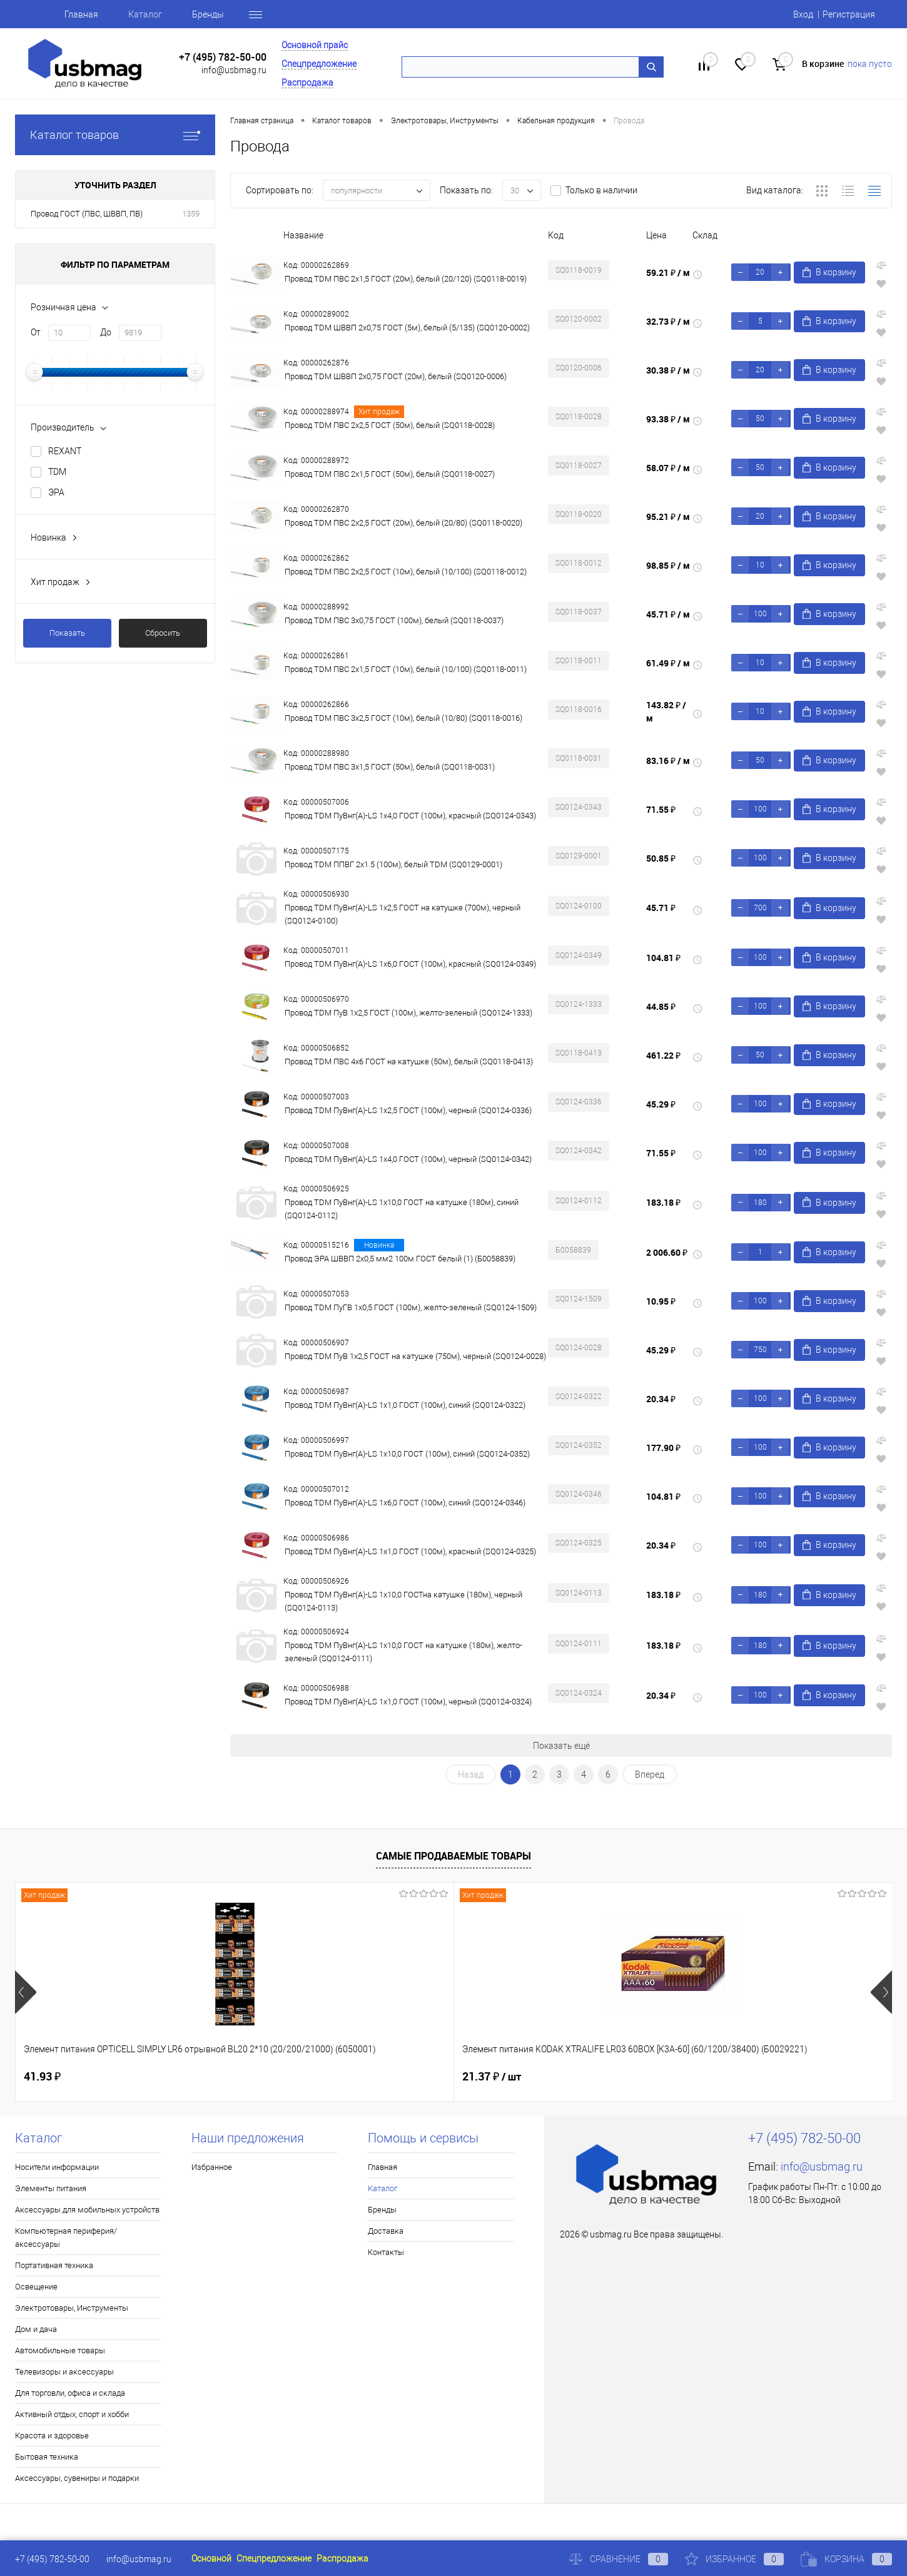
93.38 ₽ (668, 419)
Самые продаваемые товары (453, 1856)
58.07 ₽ (668, 468)
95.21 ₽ (668, 516)
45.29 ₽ (661, 1104)
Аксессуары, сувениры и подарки (77, 2478)
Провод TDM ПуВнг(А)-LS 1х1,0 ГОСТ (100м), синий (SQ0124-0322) (405, 1405)
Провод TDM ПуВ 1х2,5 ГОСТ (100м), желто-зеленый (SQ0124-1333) (408, 1012)
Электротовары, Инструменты (71, 2308)
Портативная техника (54, 2265)
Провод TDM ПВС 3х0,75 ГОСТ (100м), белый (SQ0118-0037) (394, 620)
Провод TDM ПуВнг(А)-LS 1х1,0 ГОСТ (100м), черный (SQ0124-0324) (408, 1701)
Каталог (145, 14)
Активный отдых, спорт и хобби (72, 2414)
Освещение (36, 2286)
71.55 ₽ (661, 809)
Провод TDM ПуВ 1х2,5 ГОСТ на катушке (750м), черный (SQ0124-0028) (415, 1356)
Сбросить (162, 633)
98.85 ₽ (668, 565)
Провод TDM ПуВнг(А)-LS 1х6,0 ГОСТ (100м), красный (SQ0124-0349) (410, 964)
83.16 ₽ (668, 760)
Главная (81, 14)
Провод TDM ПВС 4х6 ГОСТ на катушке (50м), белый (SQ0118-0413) (409, 1061)
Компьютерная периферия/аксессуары (66, 2237)
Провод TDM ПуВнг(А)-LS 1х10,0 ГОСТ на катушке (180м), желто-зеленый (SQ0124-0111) (403, 1652)
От (36, 332)
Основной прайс (314, 45)
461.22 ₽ (663, 1055)
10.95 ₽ (661, 1301)
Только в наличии (601, 190)
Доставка (385, 2231)
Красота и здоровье (52, 2435)
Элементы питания (50, 2188)
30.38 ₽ (668, 370)
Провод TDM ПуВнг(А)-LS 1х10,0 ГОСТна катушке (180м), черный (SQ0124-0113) (403, 1601)
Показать (67, 633)
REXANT (64, 451)
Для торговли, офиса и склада (70, 2393)
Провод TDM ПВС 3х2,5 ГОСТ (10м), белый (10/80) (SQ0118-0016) (403, 718)
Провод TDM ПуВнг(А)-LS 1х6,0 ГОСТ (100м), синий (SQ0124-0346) (405, 1502)
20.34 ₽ (661, 1399)
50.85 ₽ (661, 858)
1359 (191, 213)
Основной (211, 2558)
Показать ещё (561, 1746)
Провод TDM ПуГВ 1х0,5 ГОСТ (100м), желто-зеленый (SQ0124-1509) (411, 1307)
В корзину (829, 272)
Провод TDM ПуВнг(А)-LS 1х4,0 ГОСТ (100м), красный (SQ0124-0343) (410, 815)
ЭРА (56, 492)
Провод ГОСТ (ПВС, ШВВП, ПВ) (87, 213)
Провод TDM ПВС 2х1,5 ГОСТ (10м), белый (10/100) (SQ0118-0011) (406, 669)
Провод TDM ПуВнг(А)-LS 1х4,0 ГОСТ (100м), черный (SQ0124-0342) (408, 1159)
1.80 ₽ (477, 2076)
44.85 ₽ (661, 1006)
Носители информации (57, 2167)
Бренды (208, 14)
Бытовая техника (46, 2456)
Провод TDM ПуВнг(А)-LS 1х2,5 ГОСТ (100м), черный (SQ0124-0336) (408, 1110)
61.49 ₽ (668, 663)
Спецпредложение (319, 64)
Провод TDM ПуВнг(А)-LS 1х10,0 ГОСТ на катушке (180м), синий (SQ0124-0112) (402, 1209)
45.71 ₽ (668, 614)
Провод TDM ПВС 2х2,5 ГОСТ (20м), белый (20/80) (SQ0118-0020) (403, 522)
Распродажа (307, 83)
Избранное (211, 2167)
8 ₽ (700, 2077)
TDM (57, 472)
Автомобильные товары (60, 2350)
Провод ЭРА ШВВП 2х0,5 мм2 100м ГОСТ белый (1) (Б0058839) (400, 1258)
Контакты (386, 2252)
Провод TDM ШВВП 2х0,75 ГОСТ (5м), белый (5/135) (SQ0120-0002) (407, 327)
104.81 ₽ (663, 958)
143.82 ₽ (666, 711)
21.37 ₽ (272, 2077)
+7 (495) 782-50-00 (222, 57)
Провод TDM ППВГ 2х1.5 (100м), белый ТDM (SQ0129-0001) (393, 864)
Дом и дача (36, 2329)
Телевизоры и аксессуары (64, 2371)
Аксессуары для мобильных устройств (87, 2209)
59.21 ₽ (668, 272)
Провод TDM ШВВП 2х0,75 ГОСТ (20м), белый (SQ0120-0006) (396, 376)
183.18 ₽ (663, 1202)
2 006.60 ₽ (666, 1252)
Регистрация (849, 14)
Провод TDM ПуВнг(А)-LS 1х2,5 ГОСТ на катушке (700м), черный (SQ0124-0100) (402, 914)
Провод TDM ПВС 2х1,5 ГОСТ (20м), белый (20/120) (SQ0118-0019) (406, 278)
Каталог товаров (115, 135)
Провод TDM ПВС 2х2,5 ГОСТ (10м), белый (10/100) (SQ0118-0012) (406, 571)
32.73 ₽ (668, 321)
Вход (803, 14)
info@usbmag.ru (233, 70)
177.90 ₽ (663, 1447)
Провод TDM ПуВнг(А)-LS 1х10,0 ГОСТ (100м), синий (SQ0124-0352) (407, 1454)
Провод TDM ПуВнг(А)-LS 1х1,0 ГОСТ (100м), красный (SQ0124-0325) (410, 1551)
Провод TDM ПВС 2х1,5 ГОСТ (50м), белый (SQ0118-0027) (390, 474)
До (105, 332)
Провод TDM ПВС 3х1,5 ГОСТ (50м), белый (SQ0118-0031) (390, 766)
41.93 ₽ (42, 2076)
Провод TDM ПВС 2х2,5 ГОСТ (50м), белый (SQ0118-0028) (390, 425)
